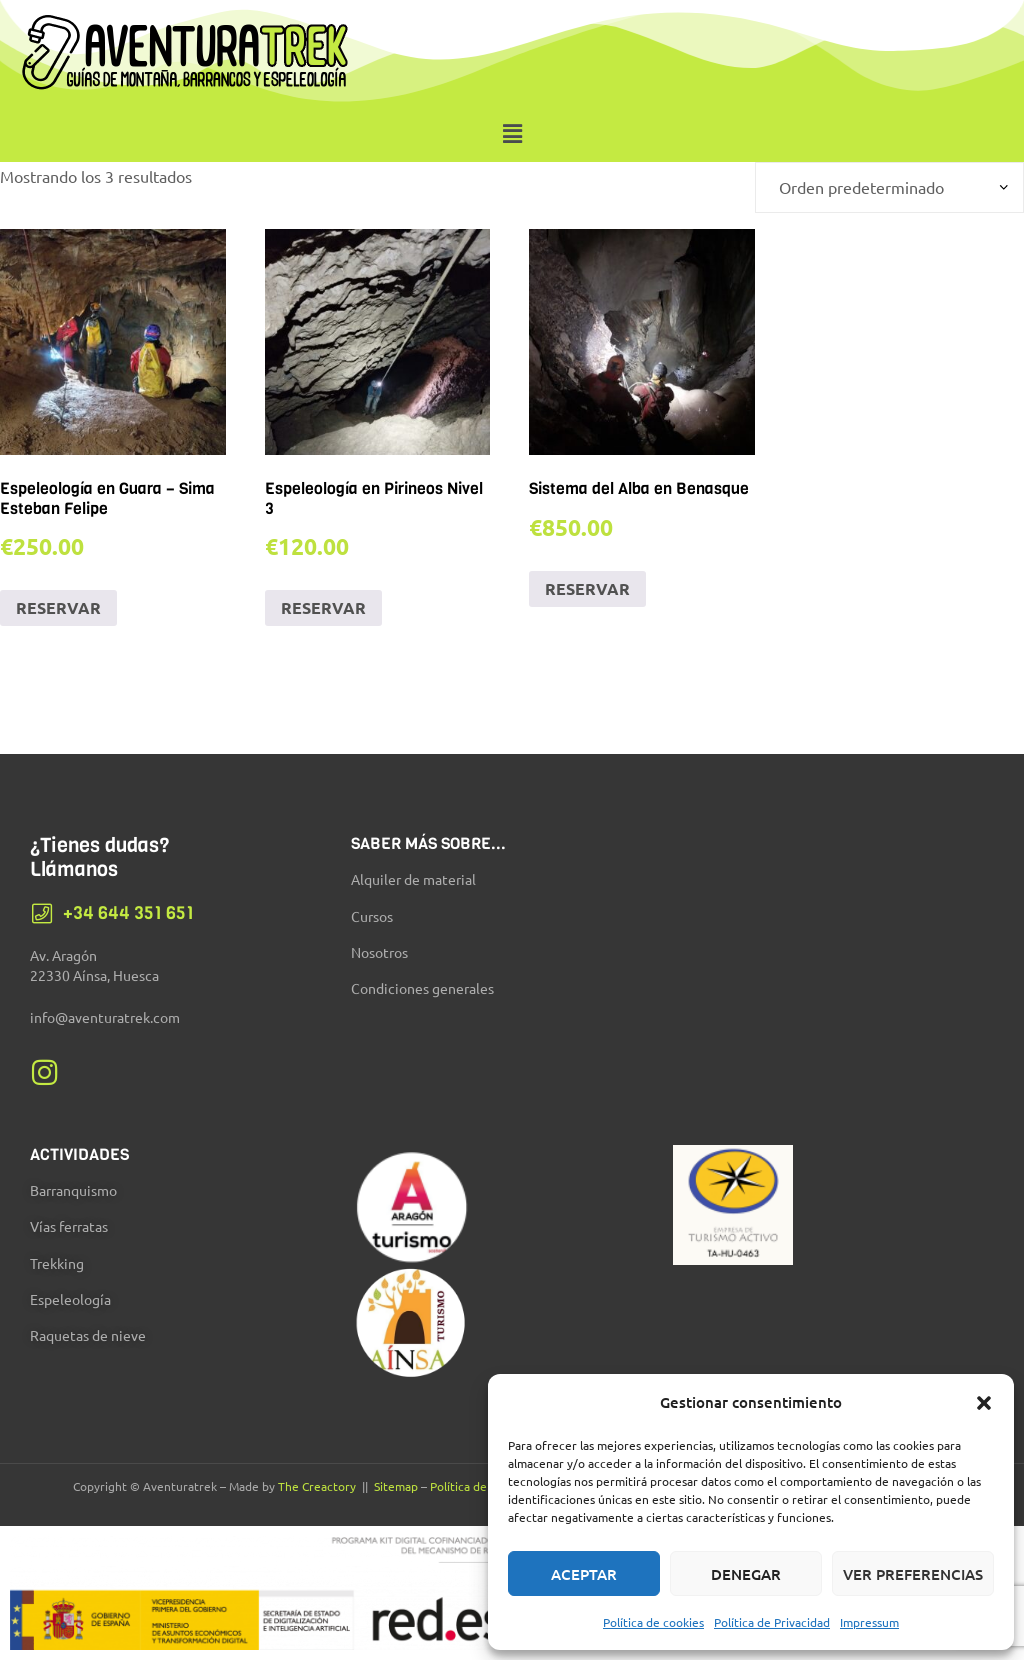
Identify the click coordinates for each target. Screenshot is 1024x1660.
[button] (984, 1403)
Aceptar (584, 1574)
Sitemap (396, 1486)
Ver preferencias (913, 1574)
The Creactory (317, 1486)
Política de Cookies (481, 1486)
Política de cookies (653, 1622)
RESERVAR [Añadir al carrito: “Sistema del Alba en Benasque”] (587, 588)
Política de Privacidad (772, 1622)
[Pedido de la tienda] (889, 187)
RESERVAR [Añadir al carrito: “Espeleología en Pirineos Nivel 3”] (323, 607)
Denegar (746, 1574)
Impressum (869, 1622)
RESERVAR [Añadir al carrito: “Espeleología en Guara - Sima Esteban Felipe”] (58, 607)
